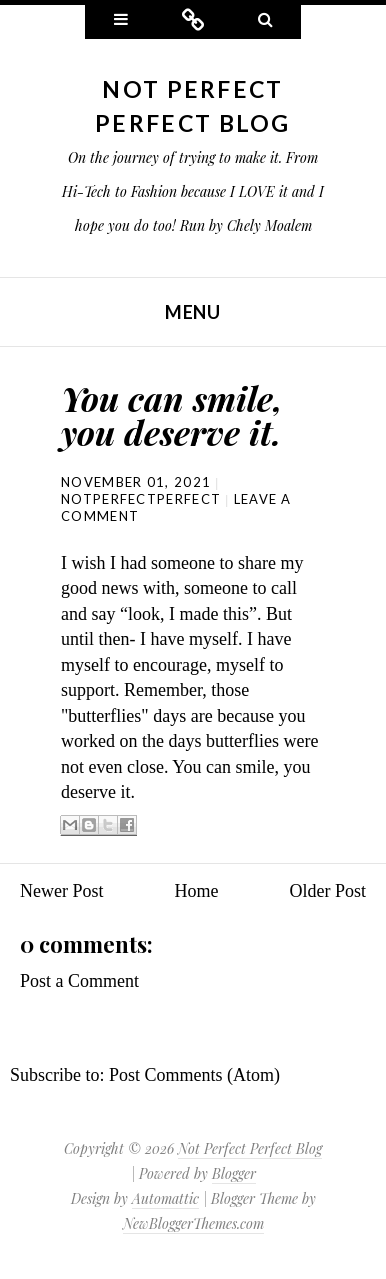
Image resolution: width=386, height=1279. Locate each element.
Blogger (234, 1173)
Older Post (328, 891)
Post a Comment (79, 981)
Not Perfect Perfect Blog (250, 1148)
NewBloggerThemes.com (193, 1223)
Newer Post (62, 891)
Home (197, 891)
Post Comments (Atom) (194, 1075)
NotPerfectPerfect (141, 499)
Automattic (165, 1198)
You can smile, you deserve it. (172, 415)
